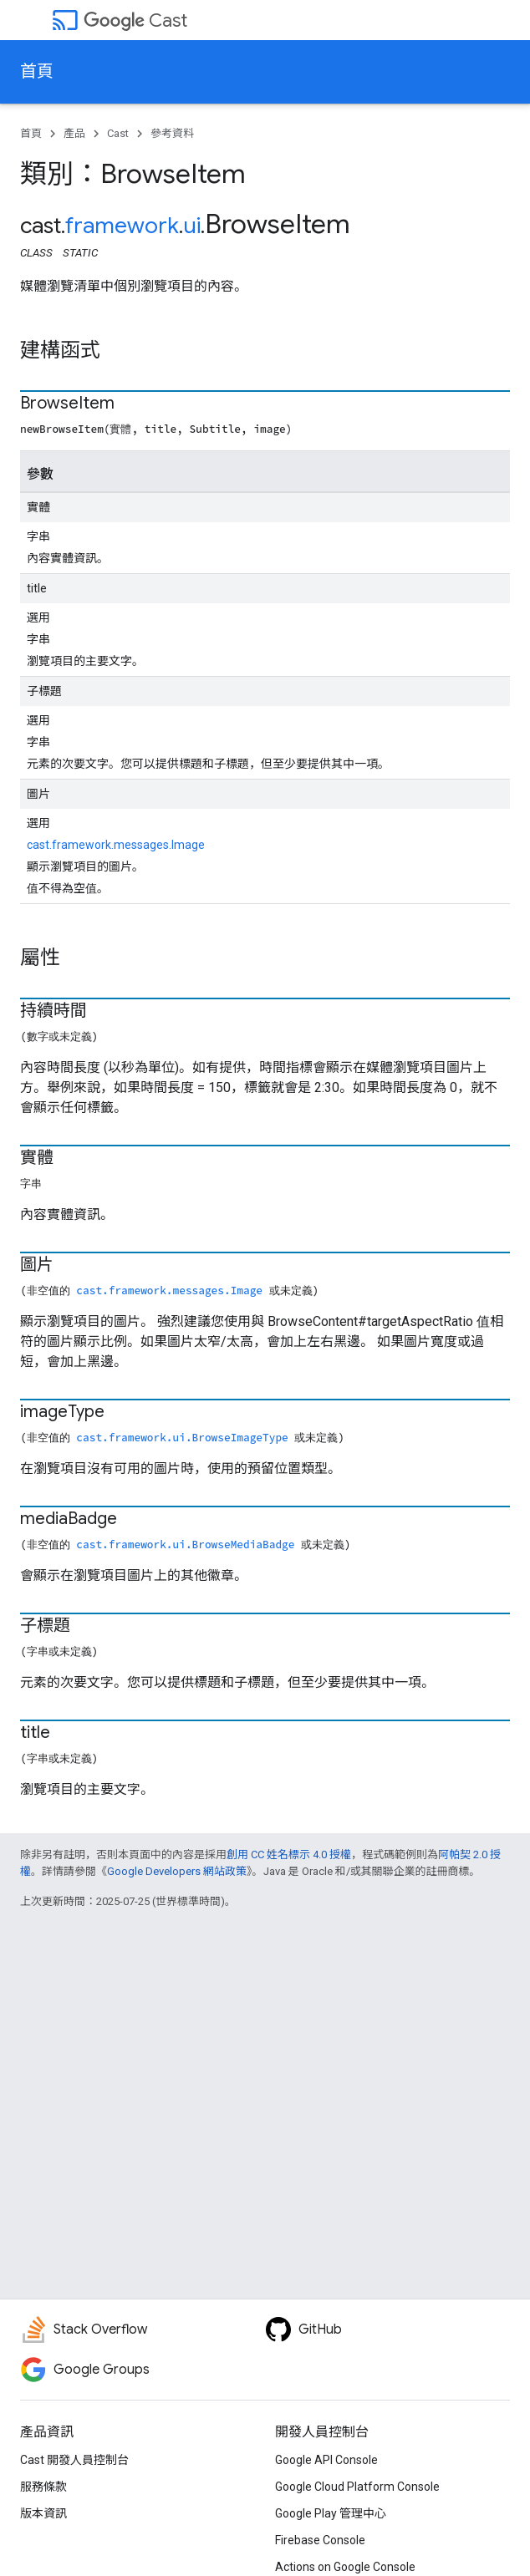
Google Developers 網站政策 (177, 1871)
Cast (135, 20)
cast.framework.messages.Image (116, 844)
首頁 (37, 71)
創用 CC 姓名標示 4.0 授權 (289, 1854)
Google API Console (326, 2460)
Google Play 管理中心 (330, 2513)
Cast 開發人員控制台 (74, 2460)
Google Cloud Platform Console (357, 2486)
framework (122, 225)
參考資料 (172, 133)
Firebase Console (320, 2540)
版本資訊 (43, 2513)
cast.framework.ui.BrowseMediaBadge (185, 1544)
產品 (74, 133)
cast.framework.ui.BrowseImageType (182, 1437)
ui (192, 225)
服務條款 (43, 2486)
